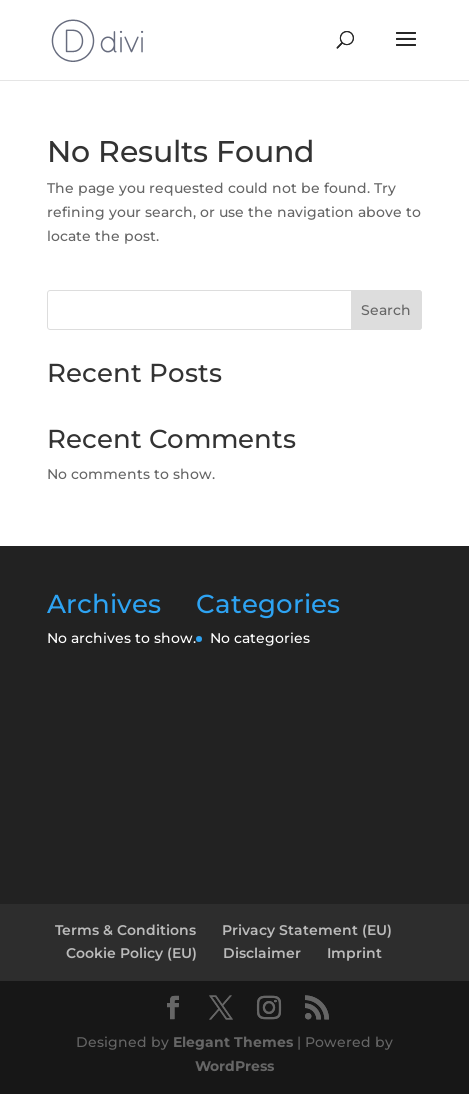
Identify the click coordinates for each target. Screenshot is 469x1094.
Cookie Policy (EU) (131, 953)
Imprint (354, 953)
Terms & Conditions (125, 930)
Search (386, 310)
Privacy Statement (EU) (307, 930)
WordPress (234, 1066)
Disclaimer (262, 953)
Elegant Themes (233, 1042)
